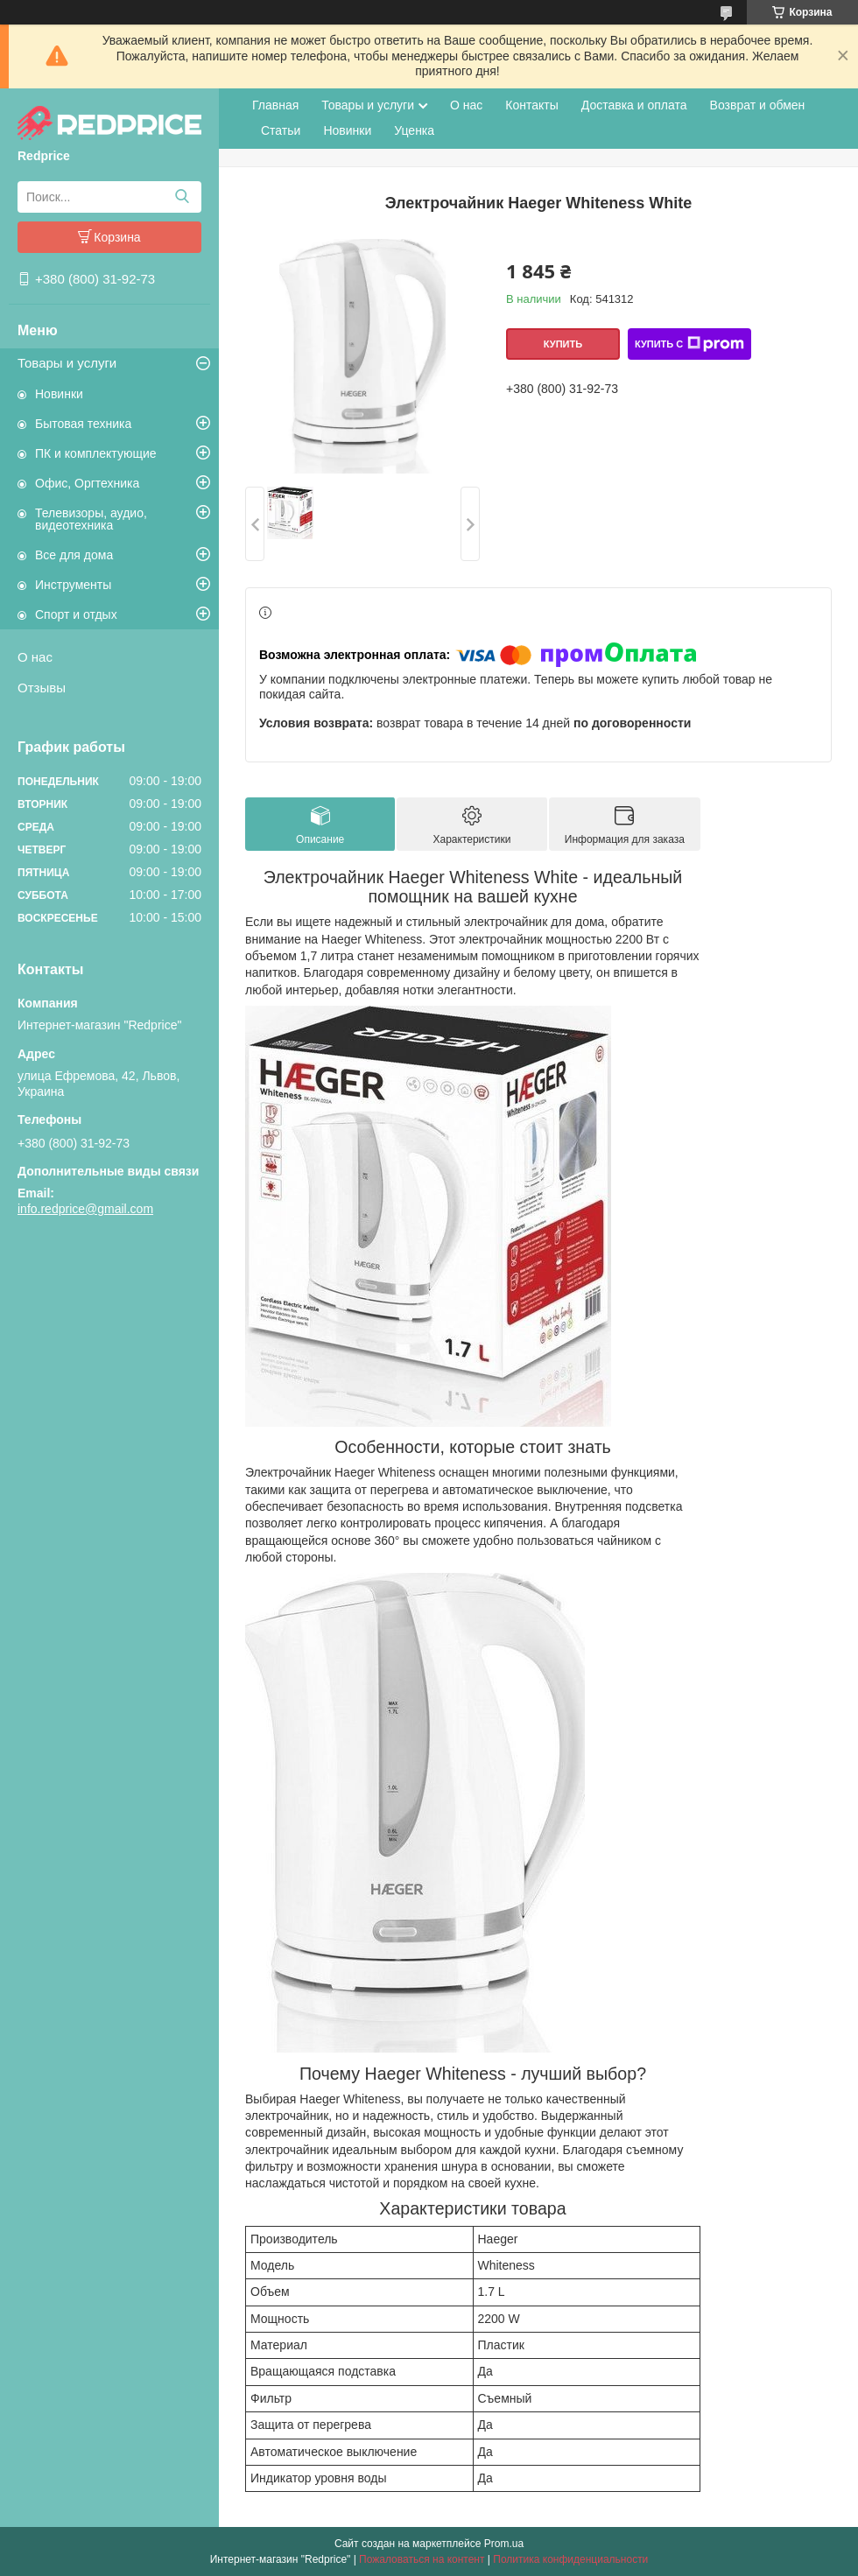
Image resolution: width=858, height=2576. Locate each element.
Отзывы (42, 687)
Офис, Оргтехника (87, 483)
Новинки (59, 394)
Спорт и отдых (76, 614)
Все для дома (74, 555)
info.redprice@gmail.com (85, 1209)
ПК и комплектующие (96, 453)
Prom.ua (504, 2543)
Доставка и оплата (634, 105)
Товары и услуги (67, 362)
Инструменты (73, 585)
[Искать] (181, 197)
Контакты (531, 105)
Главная (275, 105)
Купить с (689, 344)
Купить (563, 344)
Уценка (414, 130)
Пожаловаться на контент (421, 2559)
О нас (35, 656)
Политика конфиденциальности (570, 2559)
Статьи (280, 130)
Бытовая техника (83, 424)
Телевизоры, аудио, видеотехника (91, 519)
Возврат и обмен (757, 105)
